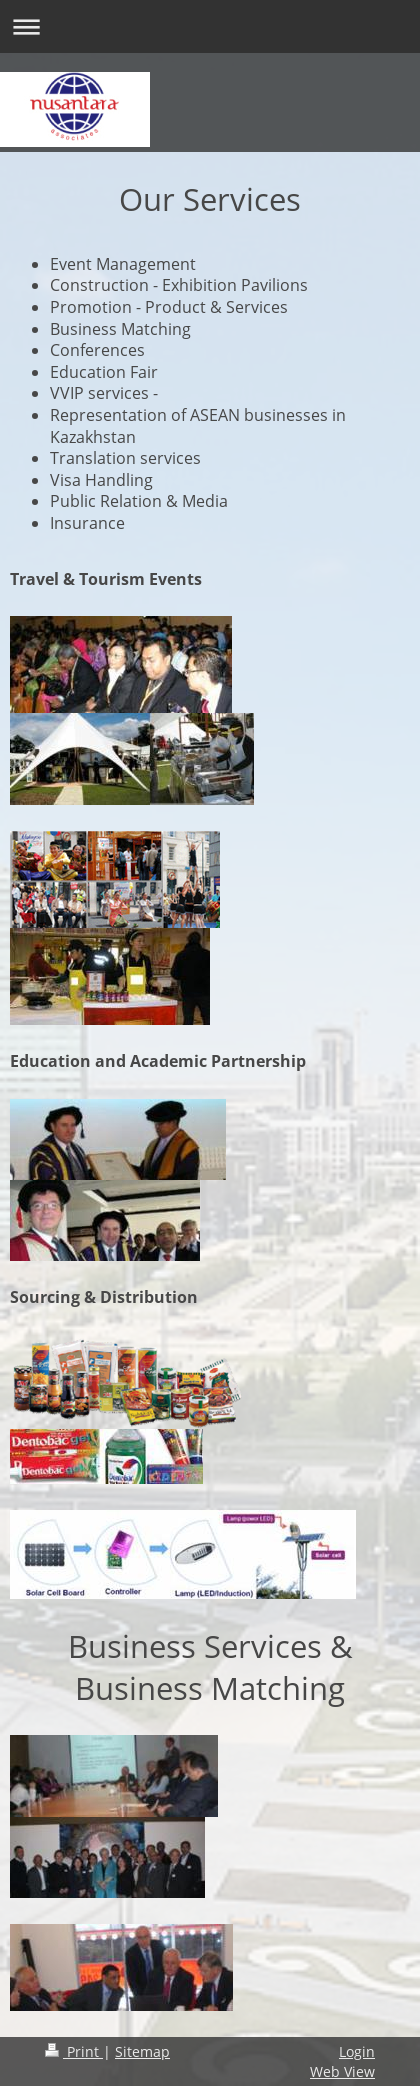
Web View (342, 2071)
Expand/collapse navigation (210, 26)
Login (357, 2051)
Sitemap (142, 2051)
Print (74, 2051)
